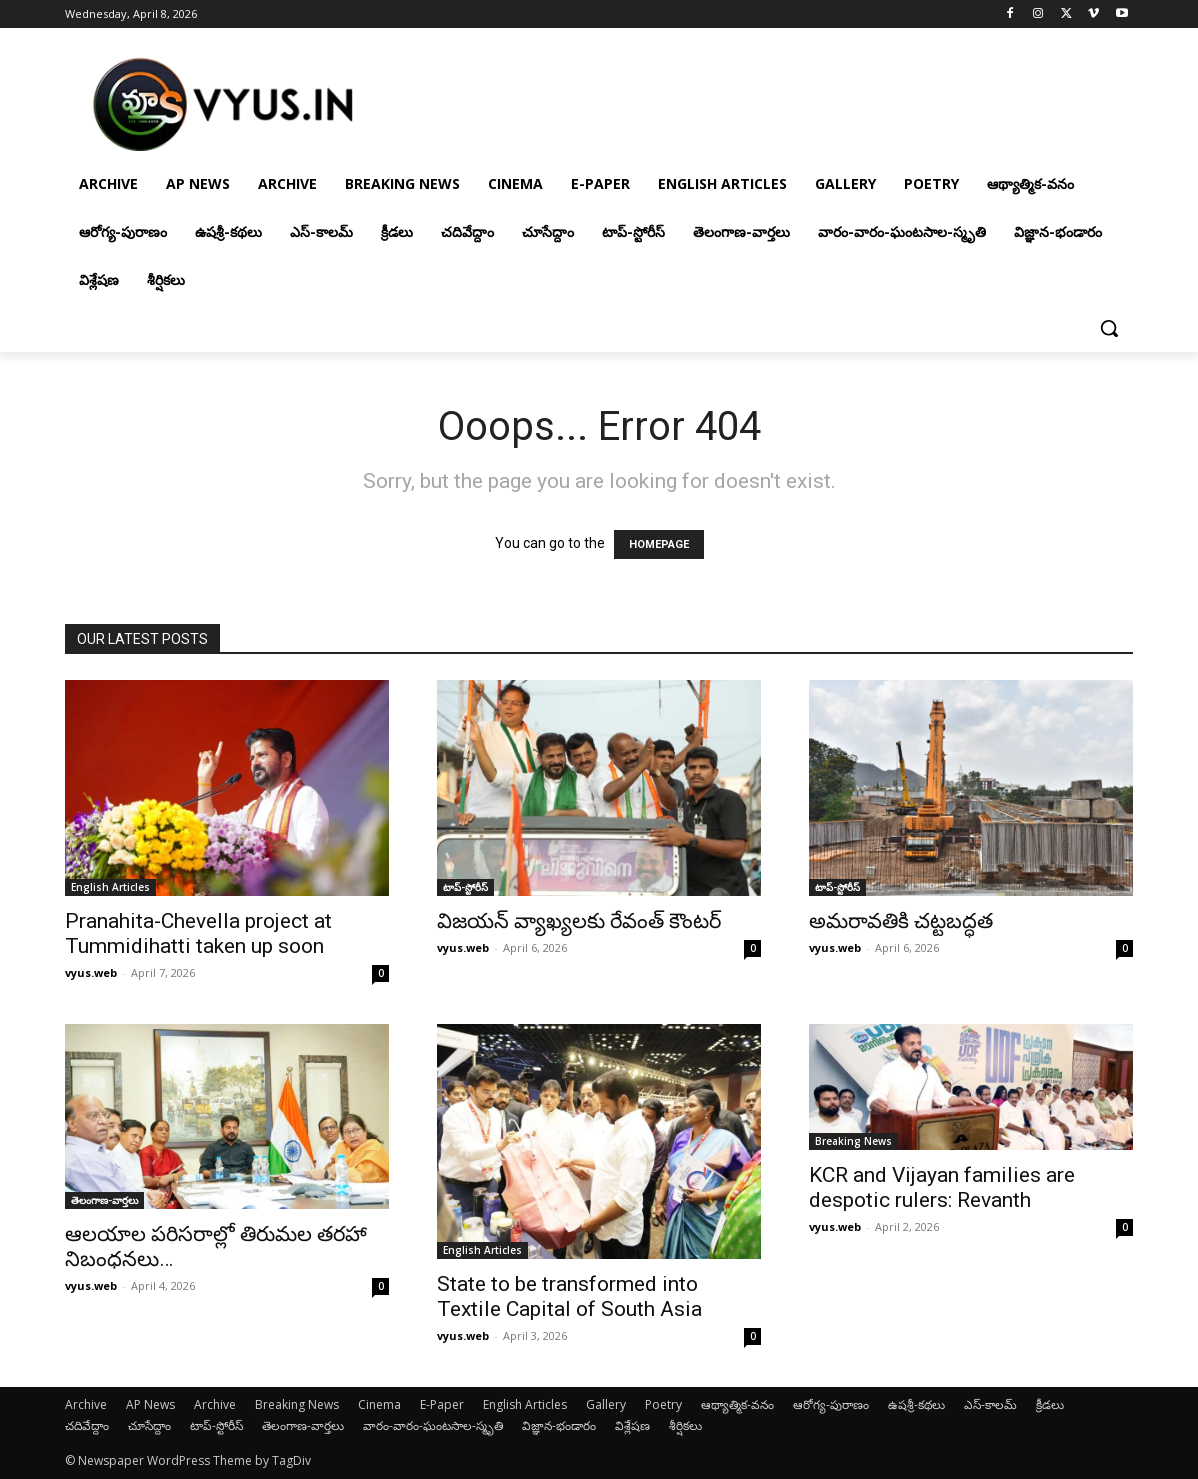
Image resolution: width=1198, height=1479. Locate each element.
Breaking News (853, 1141)
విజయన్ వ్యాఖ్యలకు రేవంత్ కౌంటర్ (579, 921)
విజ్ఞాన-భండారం (559, 1425)
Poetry (663, 1404)
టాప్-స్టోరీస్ (465, 887)
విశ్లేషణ (632, 1425)
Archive (86, 1404)
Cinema (379, 1404)
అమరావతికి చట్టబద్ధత (901, 921)
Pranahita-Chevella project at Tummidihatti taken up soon (198, 933)
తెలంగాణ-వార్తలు (104, 1200)
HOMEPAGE (659, 544)
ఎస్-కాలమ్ (990, 1404)
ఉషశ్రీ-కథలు (916, 1404)
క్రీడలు (1050, 1404)
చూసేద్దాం (149, 1425)
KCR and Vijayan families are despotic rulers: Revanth (942, 1187)
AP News (150, 1404)
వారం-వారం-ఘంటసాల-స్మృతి (433, 1425)
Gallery (606, 1404)
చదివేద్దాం (87, 1425)
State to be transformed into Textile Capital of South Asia (569, 1296)
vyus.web (91, 972)
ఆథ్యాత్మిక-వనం (737, 1404)
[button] (1109, 328)
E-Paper (442, 1404)
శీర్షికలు (685, 1425)
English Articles (110, 887)
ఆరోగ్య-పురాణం (831, 1404)
